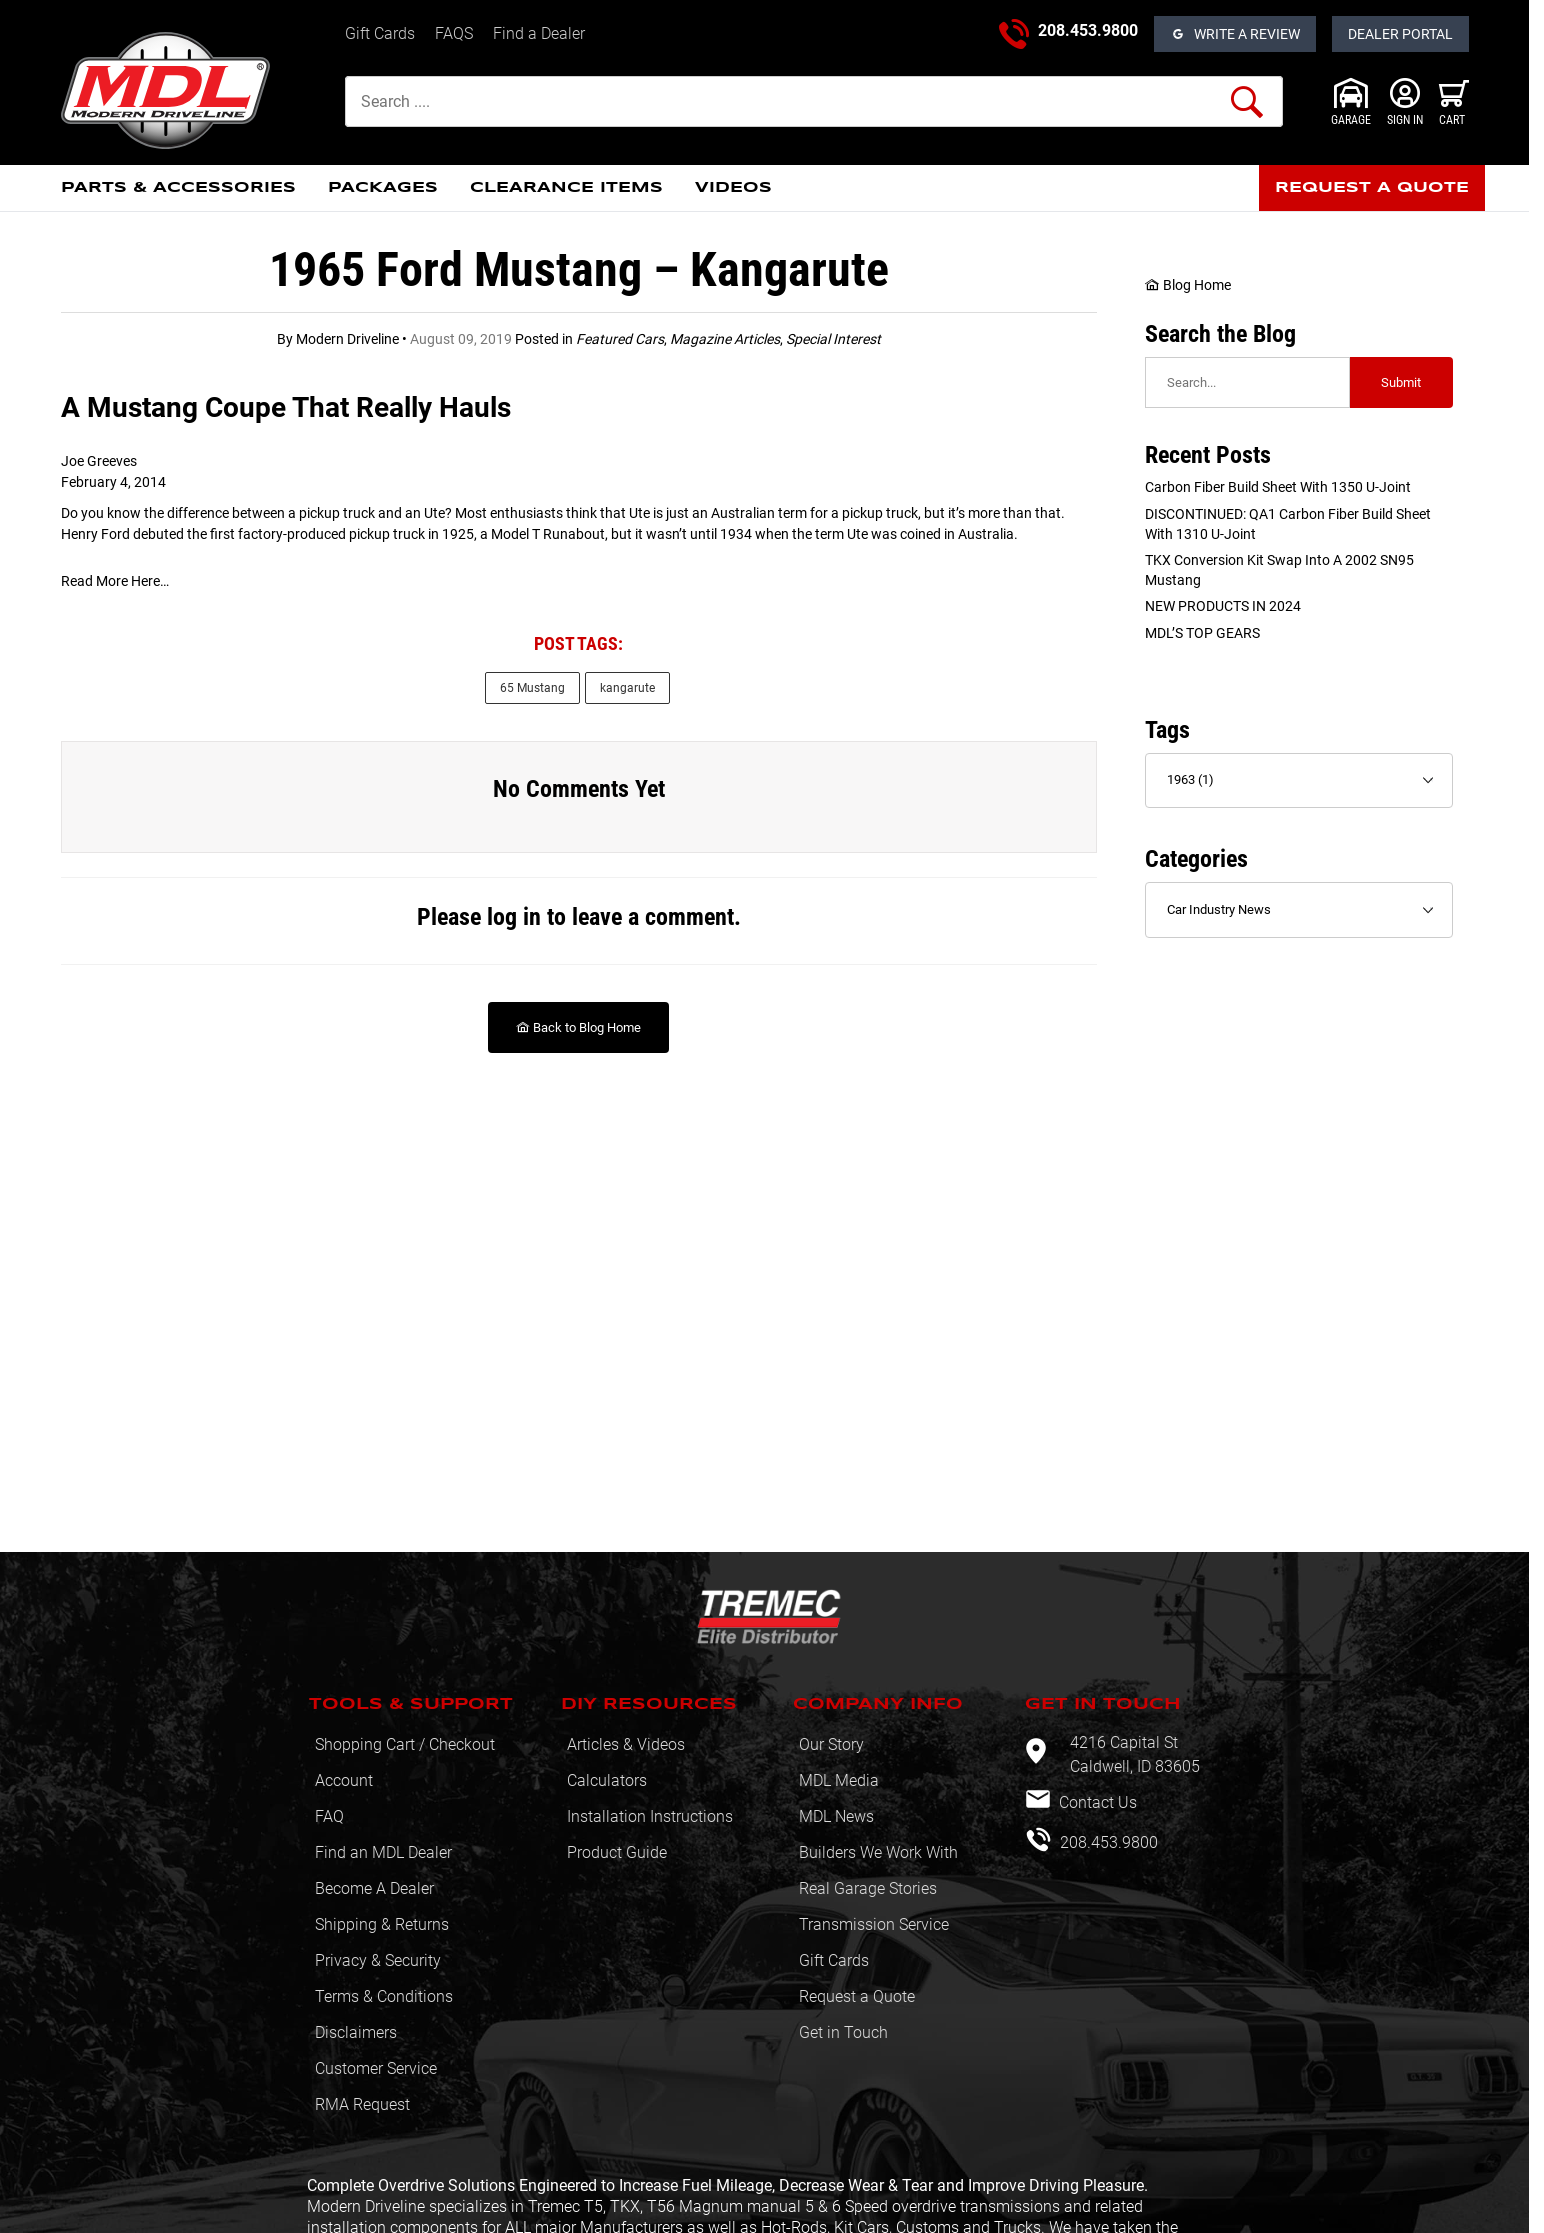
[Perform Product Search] (1247, 102)
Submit (1401, 382)
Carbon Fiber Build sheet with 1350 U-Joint (1278, 487)
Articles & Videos (626, 1744)
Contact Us (1096, 1802)
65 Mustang (532, 688)
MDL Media (839, 1780)
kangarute (627, 688)
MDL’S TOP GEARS (1202, 633)
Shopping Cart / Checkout (405, 1744)
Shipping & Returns (382, 1924)
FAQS (454, 33)
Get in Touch (843, 2032)
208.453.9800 (1088, 30)
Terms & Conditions (384, 1996)
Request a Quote (857, 1996)
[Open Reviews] (1235, 34)
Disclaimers (356, 2032)
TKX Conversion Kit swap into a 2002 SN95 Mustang (1279, 570)
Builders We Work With (878, 1852)
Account (344, 1780)
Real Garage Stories (868, 1888)
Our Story (831, 1744)
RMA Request (362, 2104)
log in (514, 917)
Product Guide (617, 1852)
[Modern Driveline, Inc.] (195, 90)
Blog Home (1188, 285)
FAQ (329, 1816)
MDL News (836, 1816)
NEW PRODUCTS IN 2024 (1223, 606)
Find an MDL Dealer (383, 1852)
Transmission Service (874, 1924)
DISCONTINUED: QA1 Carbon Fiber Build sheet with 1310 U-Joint (1288, 524)
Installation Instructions (650, 1816)
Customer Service (376, 2068)
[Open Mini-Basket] (1454, 102)
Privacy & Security (378, 1960)
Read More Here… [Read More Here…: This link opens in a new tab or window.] (115, 581)
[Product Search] (814, 101)
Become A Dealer (374, 1888)
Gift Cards (380, 33)
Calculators (607, 1780)
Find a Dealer (539, 33)
